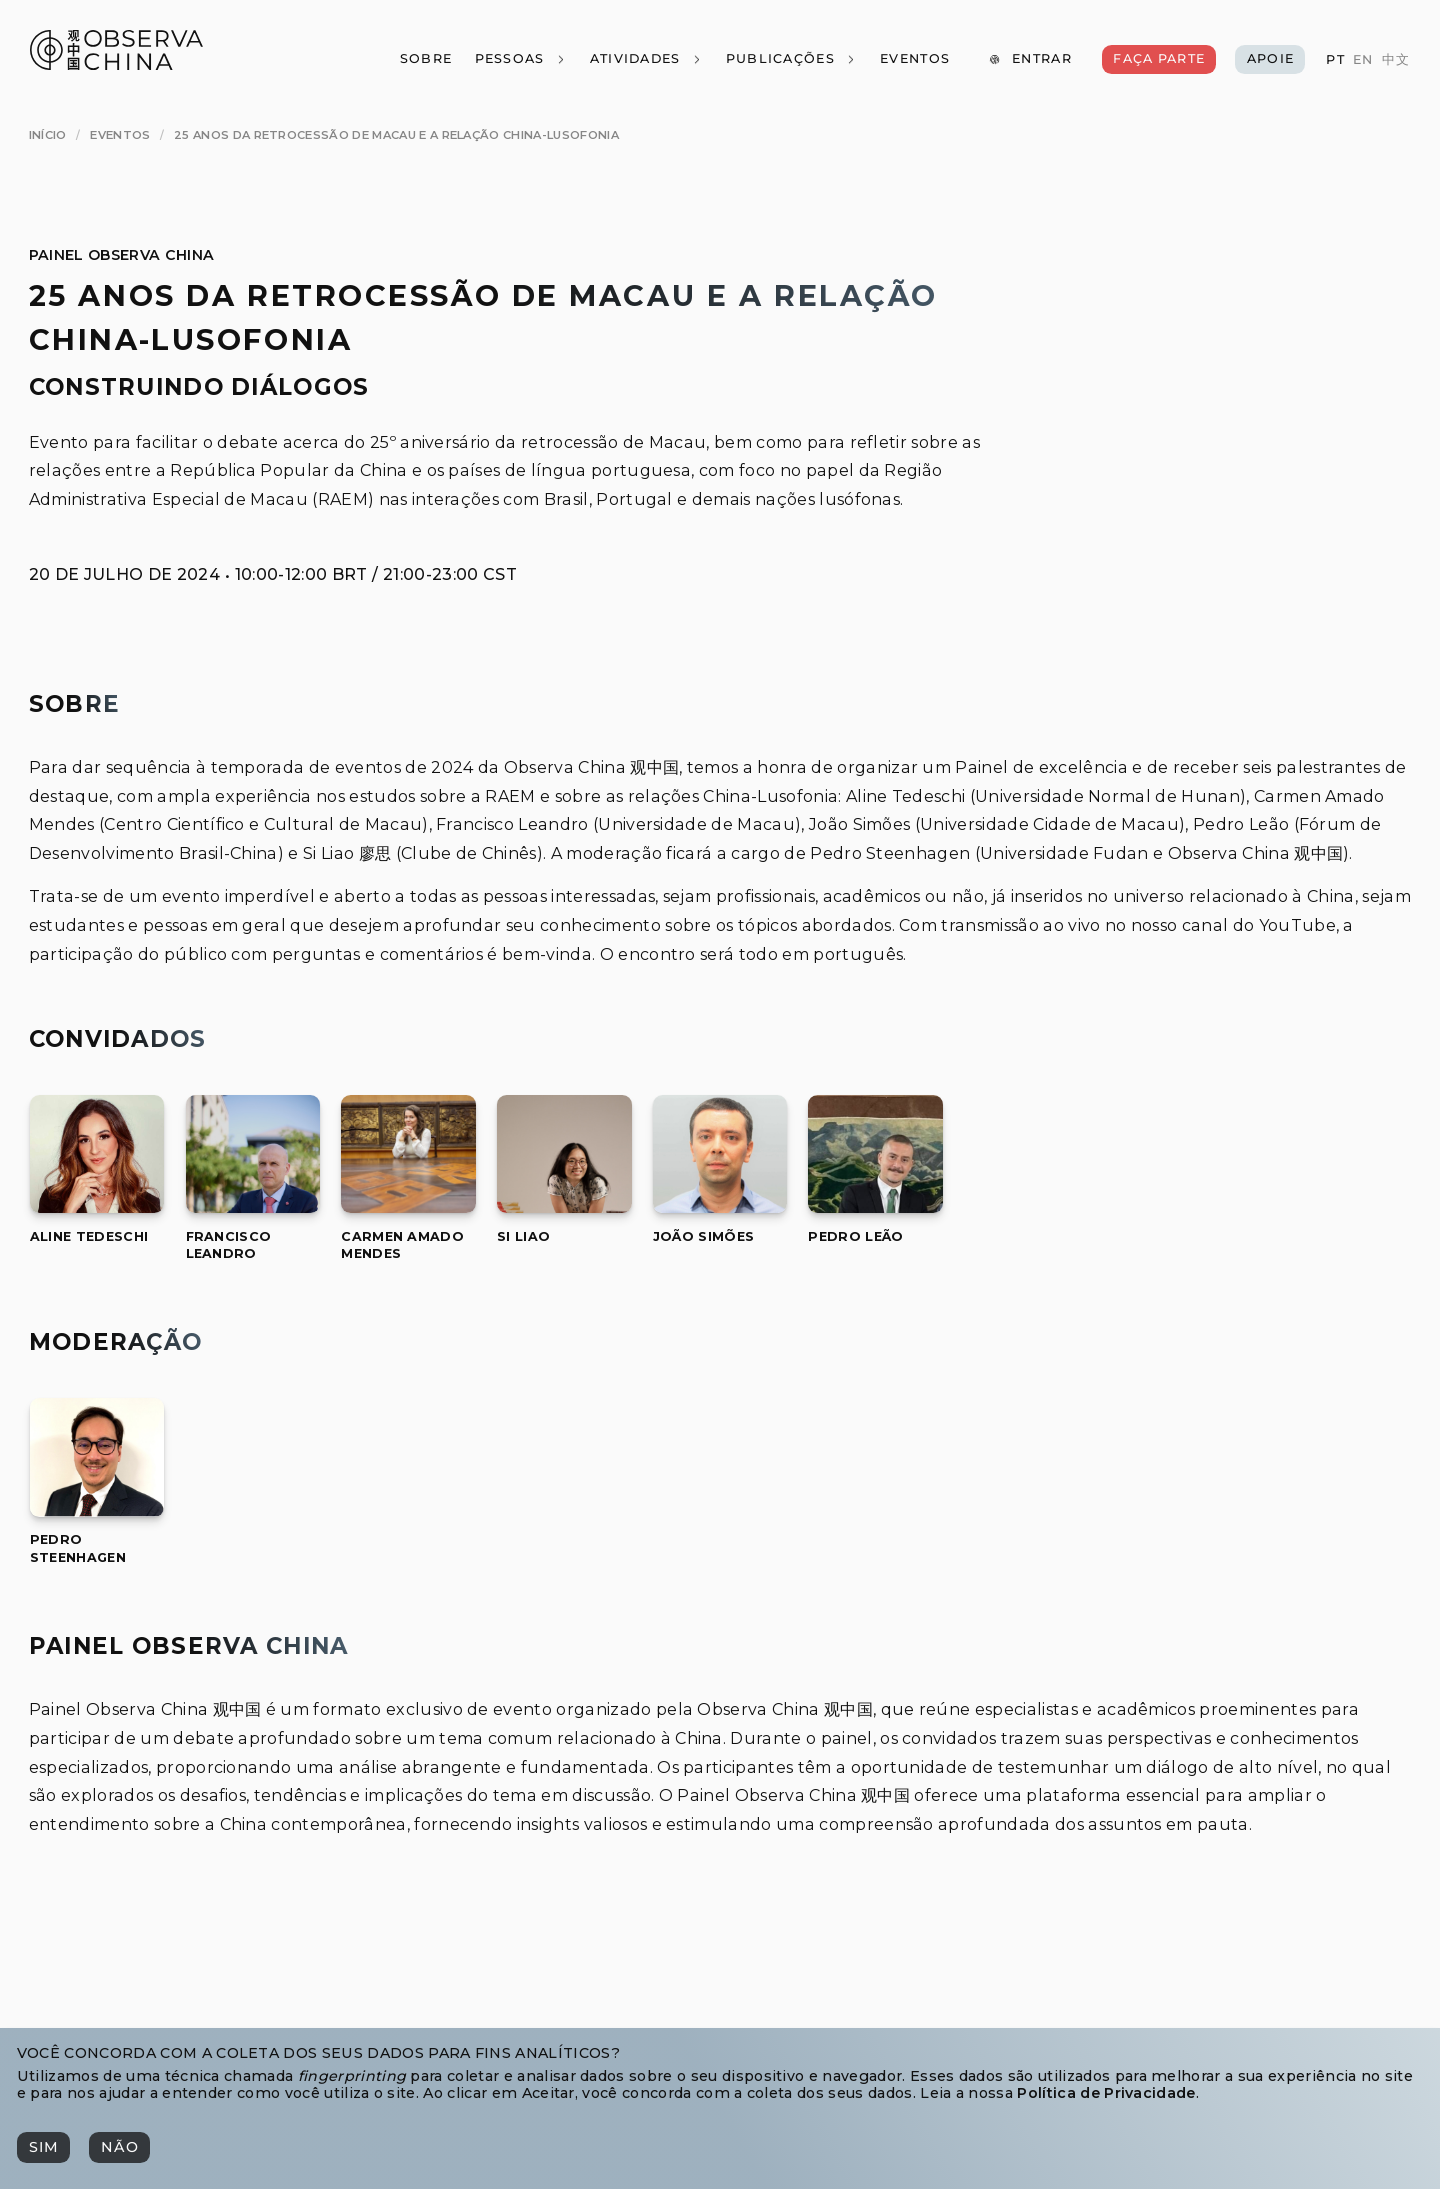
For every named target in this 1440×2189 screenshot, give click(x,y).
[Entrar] (1029, 59)
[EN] (1363, 60)
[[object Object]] (89, 1236)
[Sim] (43, 2147)
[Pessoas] (520, 59)
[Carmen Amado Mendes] (408, 1207)
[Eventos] (915, 59)
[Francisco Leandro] (253, 1207)
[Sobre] (425, 59)
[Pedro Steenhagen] (97, 1511)
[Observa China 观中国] (116, 64)
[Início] (48, 135)
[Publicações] (791, 59)
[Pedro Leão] (875, 1207)
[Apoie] (1270, 59)
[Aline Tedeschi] (97, 1207)
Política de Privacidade (1106, 2093)
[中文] (1395, 60)
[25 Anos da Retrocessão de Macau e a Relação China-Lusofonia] (396, 135)
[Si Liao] (564, 1207)
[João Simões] (720, 1207)
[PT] (1335, 60)
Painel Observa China (121, 255)
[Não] (119, 2147)
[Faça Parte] (1159, 59)
